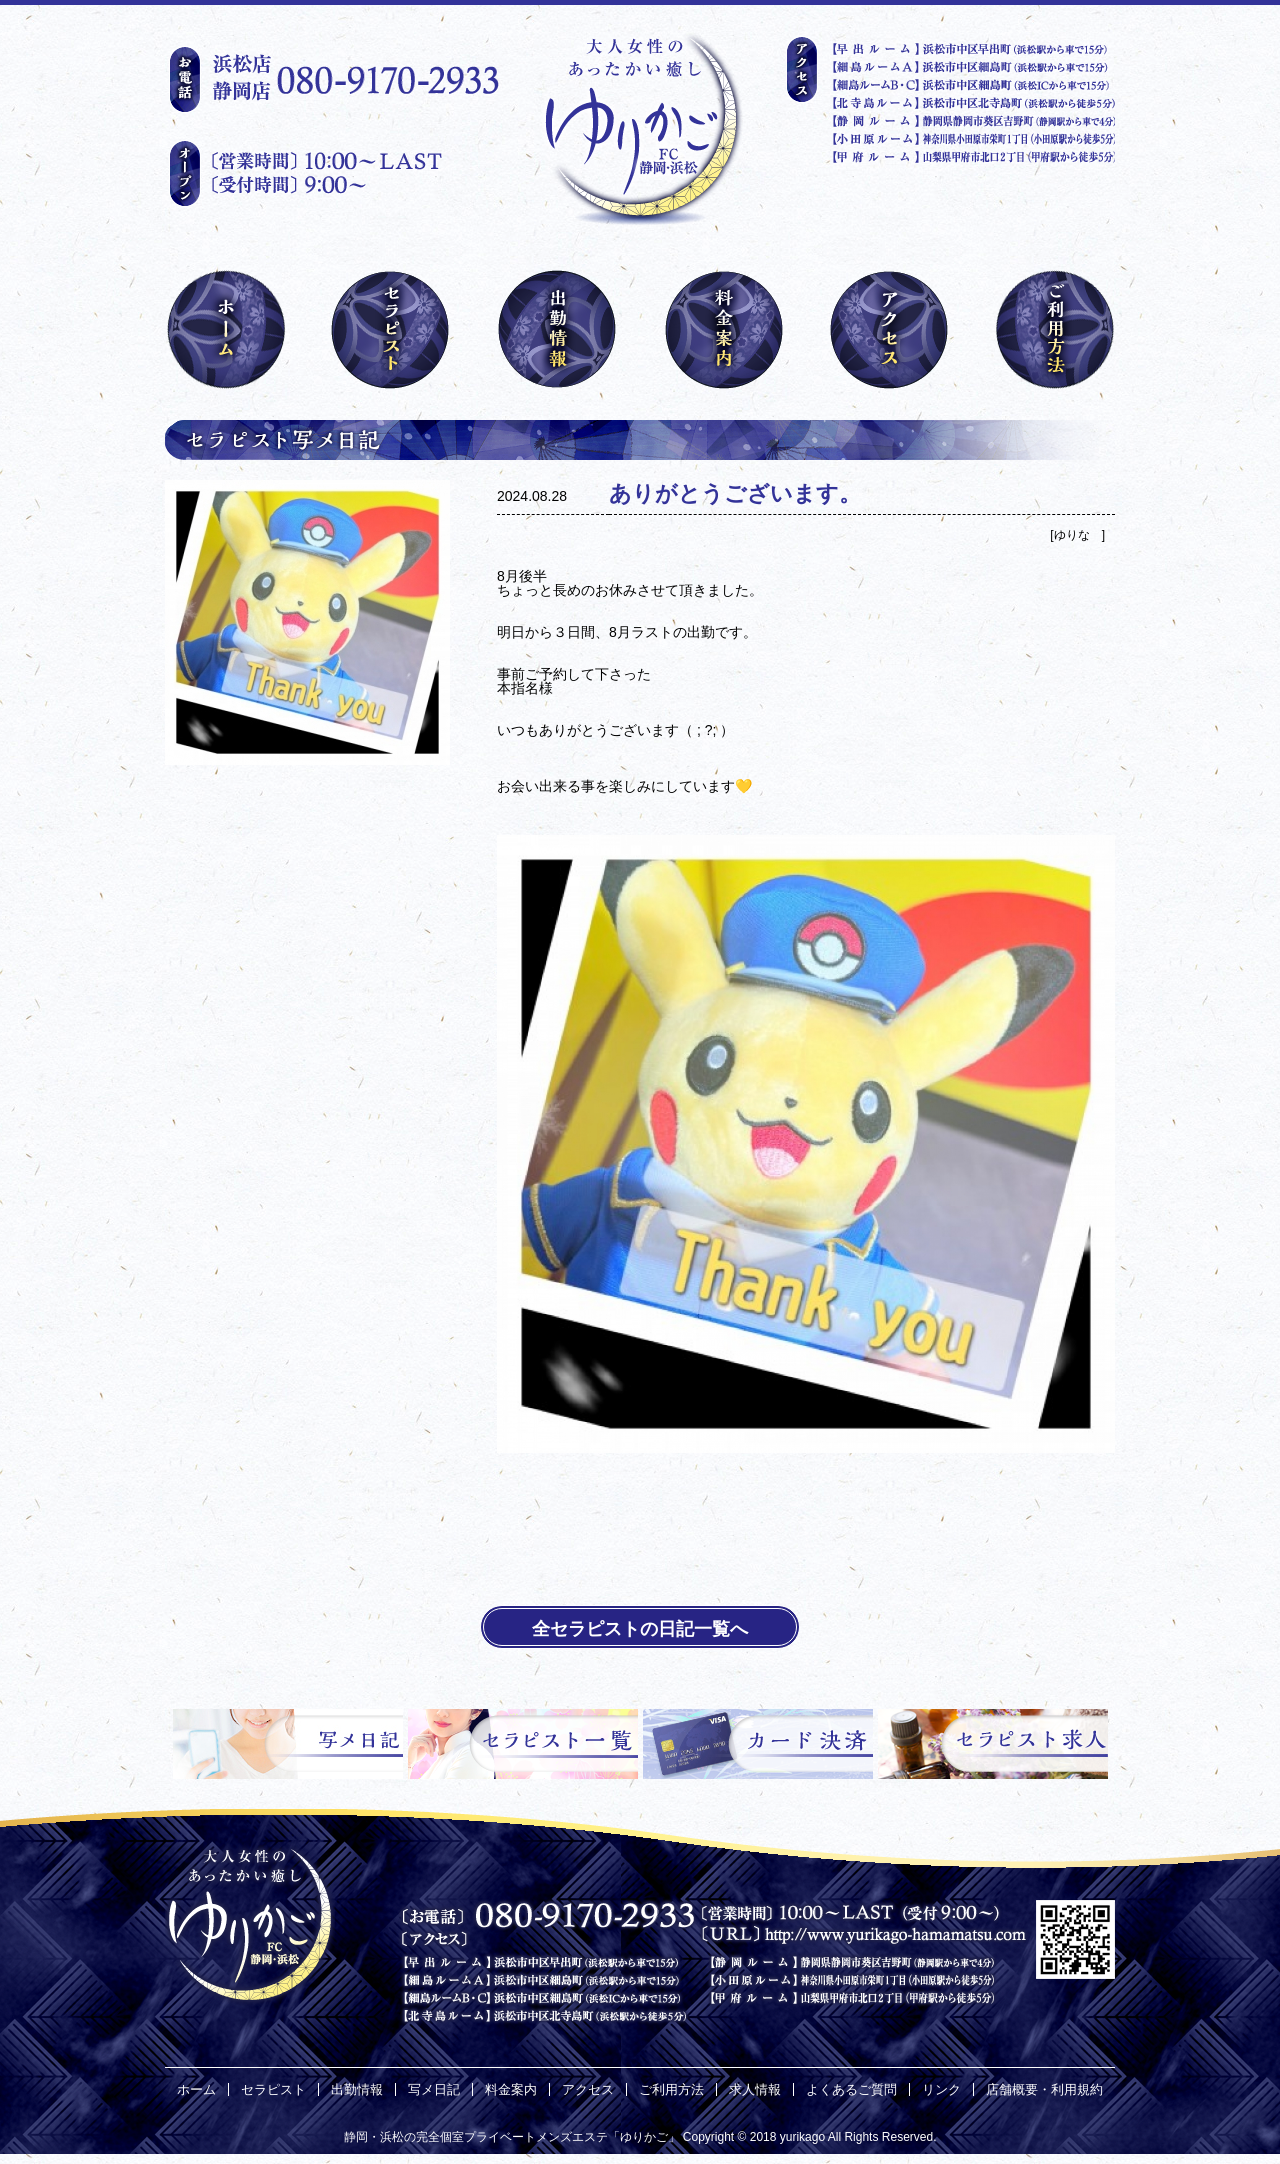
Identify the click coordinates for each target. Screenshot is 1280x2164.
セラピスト (273, 2089)
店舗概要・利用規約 (1044, 2089)
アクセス (588, 2089)
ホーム (196, 2089)
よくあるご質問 (851, 2089)
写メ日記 (434, 2089)
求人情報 (755, 2089)
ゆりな (1078, 535)
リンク (941, 2089)
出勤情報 (357, 2089)
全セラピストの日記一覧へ (640, 1629)
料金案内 (511, 2089)
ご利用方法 (671, 2089)
